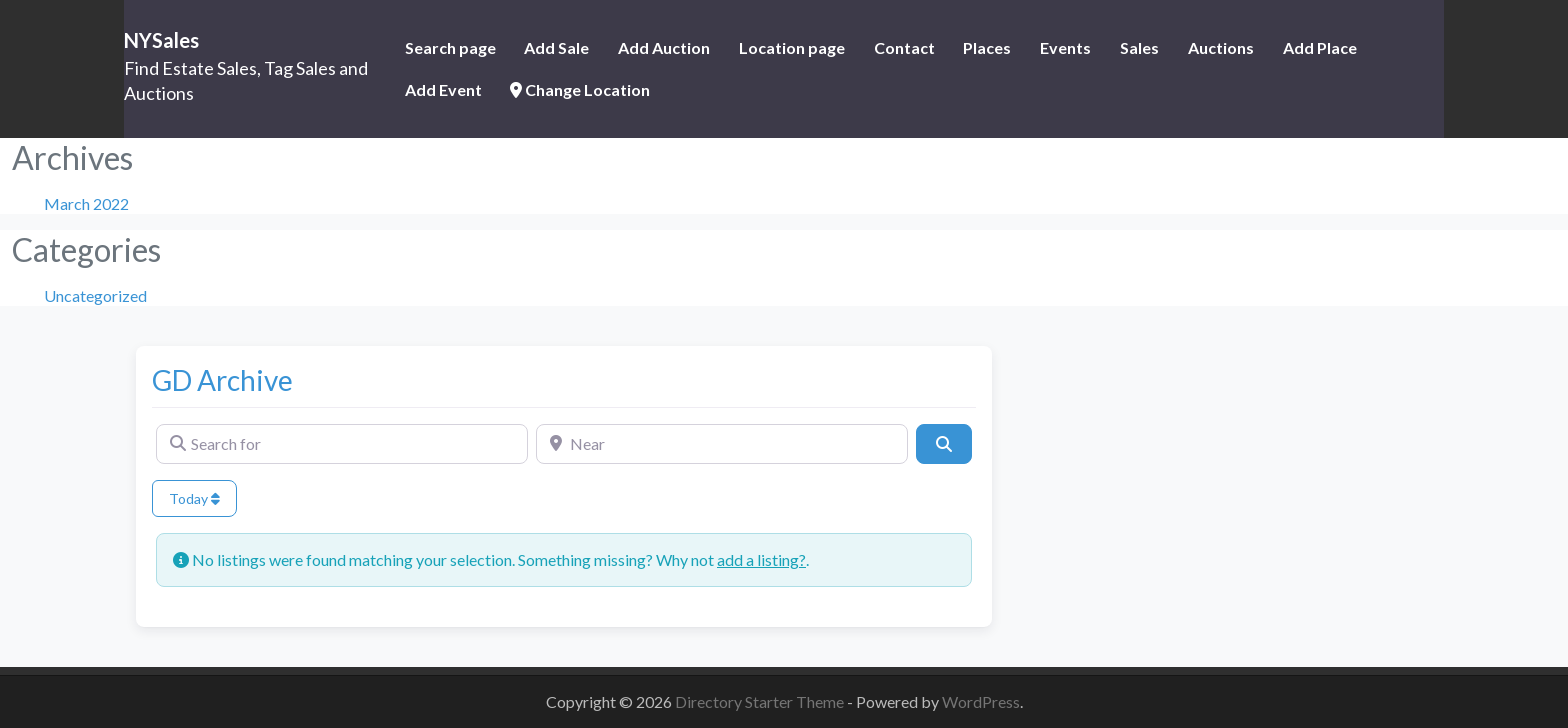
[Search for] (342, 444)
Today (194, 498)
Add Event (443, 89)
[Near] (722, 444)
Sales (1139, 47)
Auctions (1221, 47)
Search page (450, 47)
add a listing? (761, 559)
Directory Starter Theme (761, 701)
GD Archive (222, 380)
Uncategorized (95, 295)
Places (987, 47)
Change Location (580, 89)
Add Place (1320, 47)
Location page (792, 47)
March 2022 (86, 203)
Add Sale (556, 47)
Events (1065, 47)
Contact (904, 47)
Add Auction (664, 47)
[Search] (944, 444)
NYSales (161, 40)
